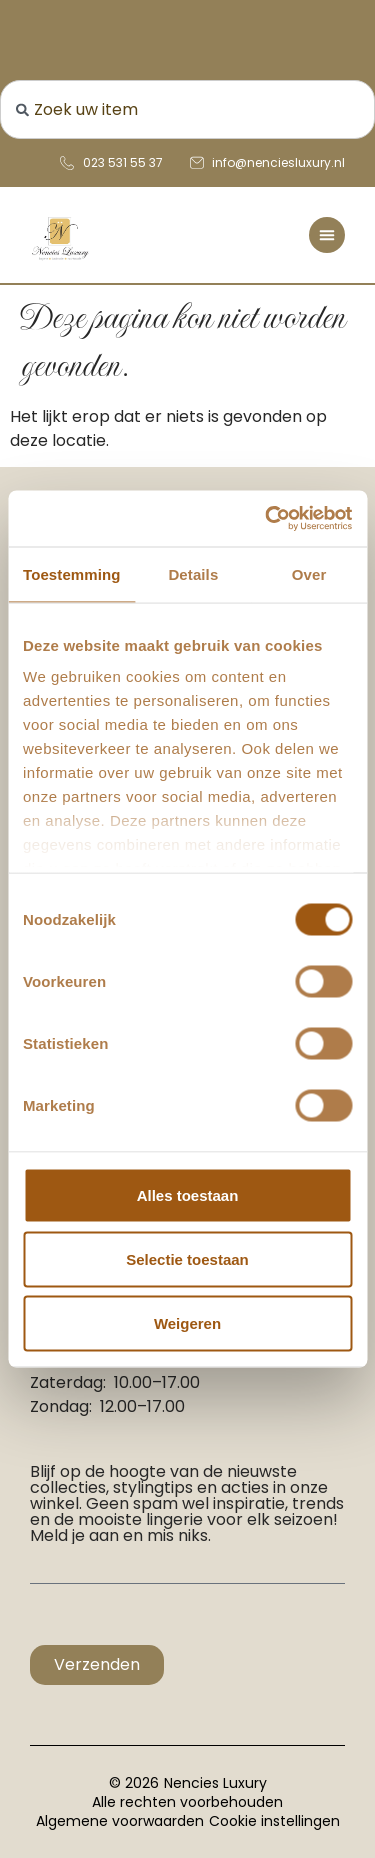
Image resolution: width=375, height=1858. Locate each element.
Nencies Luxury (215, 1783)
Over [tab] (309, 573)
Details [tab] (193, 573)
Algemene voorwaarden (120, 1821)
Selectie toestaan (187, 1258)
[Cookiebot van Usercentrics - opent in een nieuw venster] (267, 519)
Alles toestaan (188, 1194)
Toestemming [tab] (72, 573)
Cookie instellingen (274, 1821)
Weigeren (187, 1322)
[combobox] (187, 109)
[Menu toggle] (327, 235)
